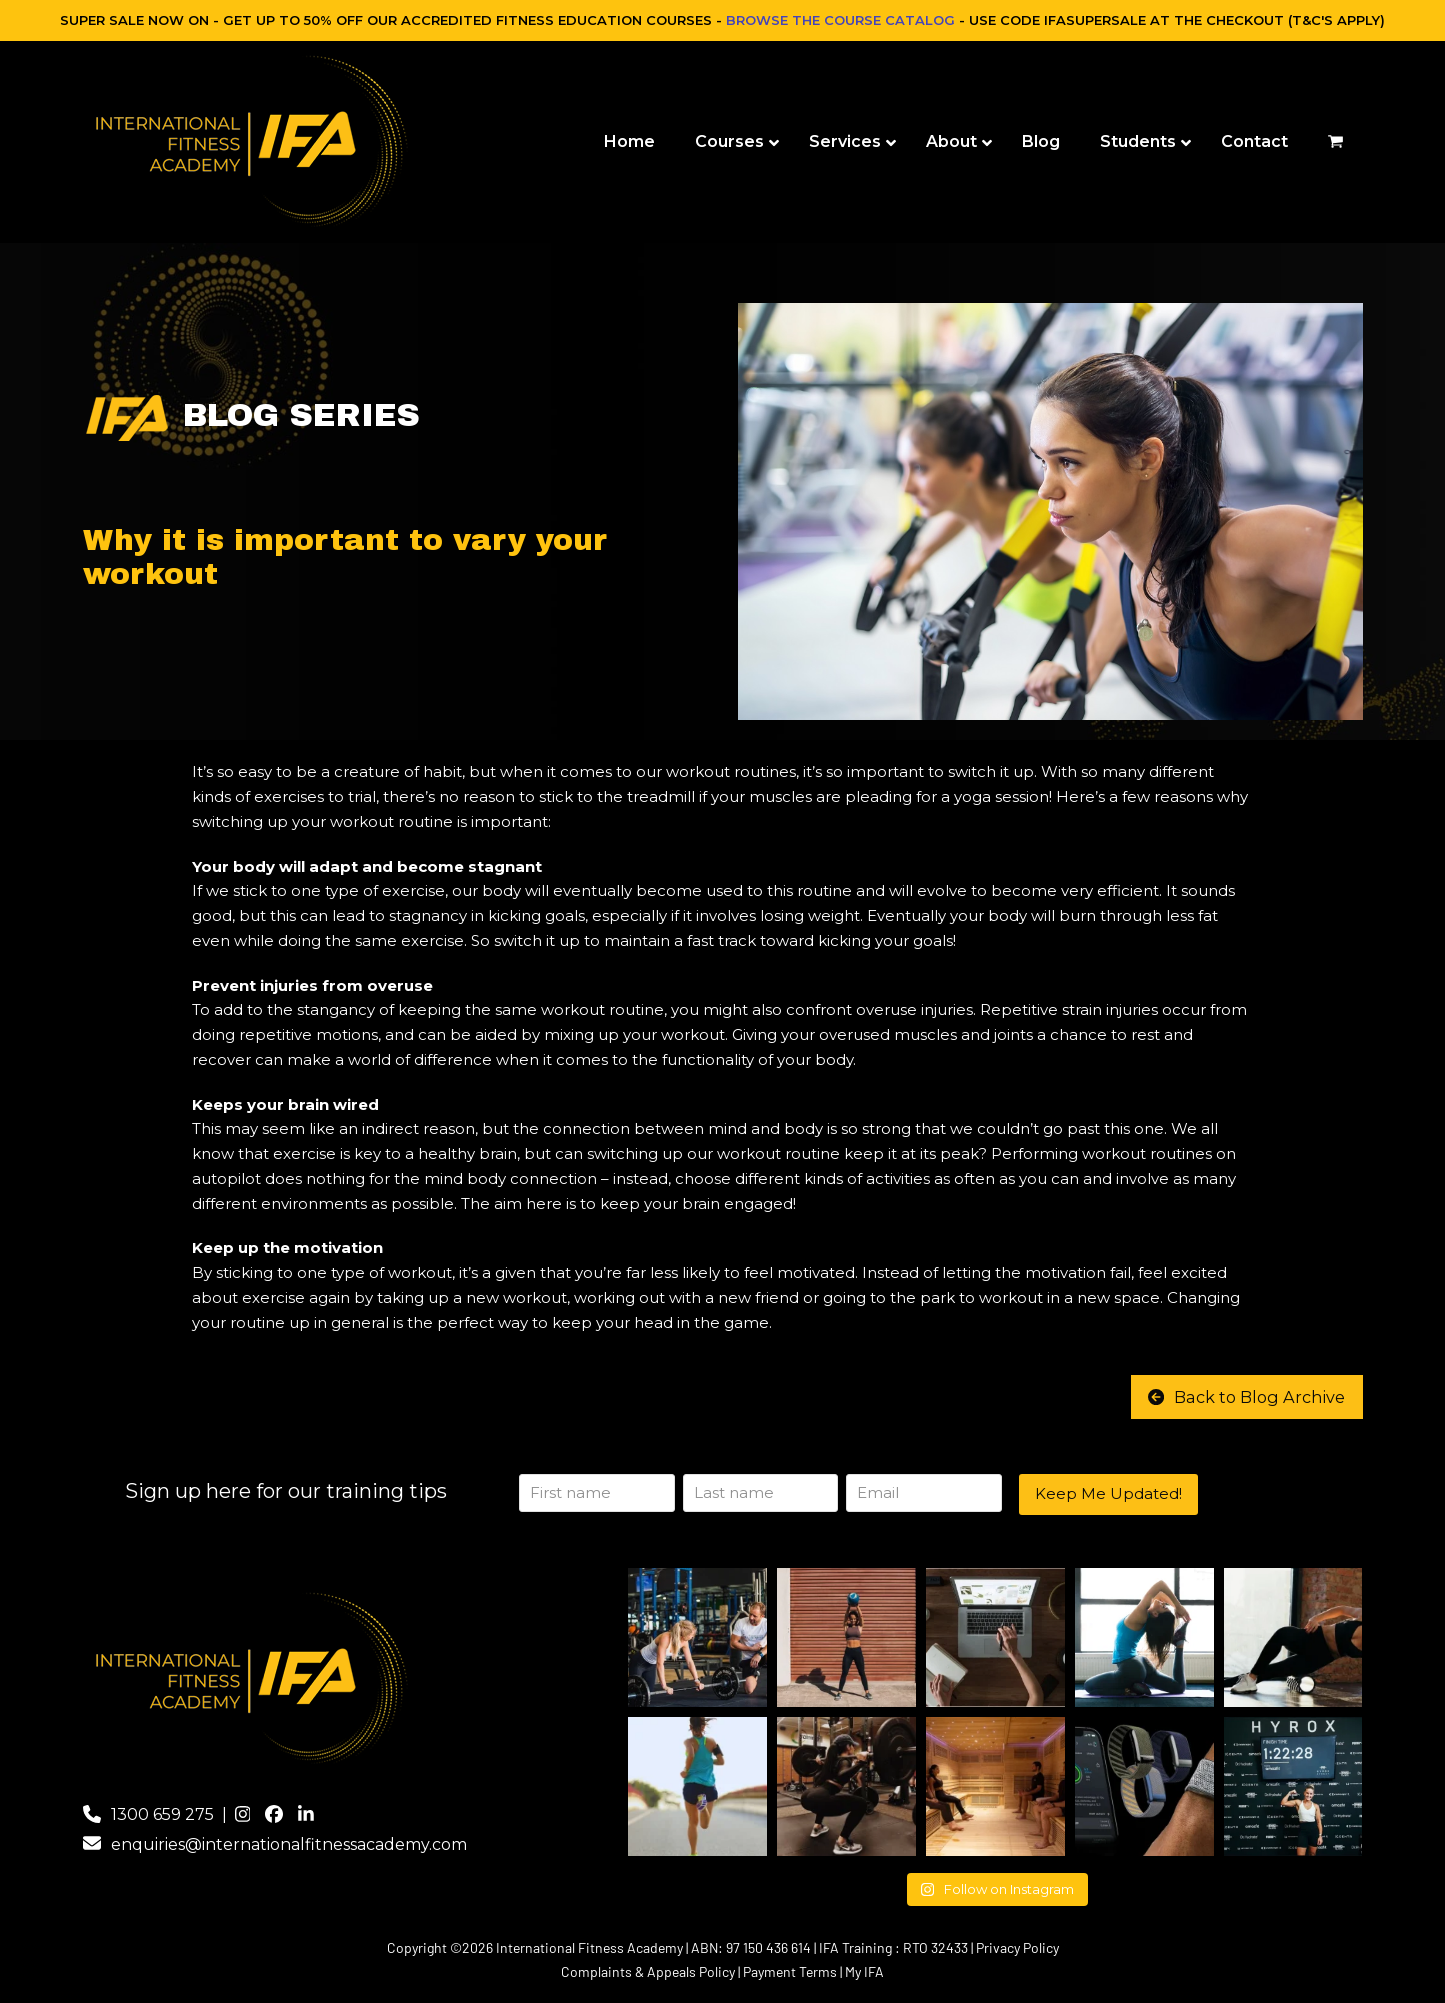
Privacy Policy (1017, 1947)
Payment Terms (790, 1971)
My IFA (864, 1971)
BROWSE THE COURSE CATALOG (840, 20)
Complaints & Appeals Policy (648, 1971)
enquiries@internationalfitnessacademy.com (289, 1844)
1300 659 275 (162, 1814)
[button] (1335, 142)
